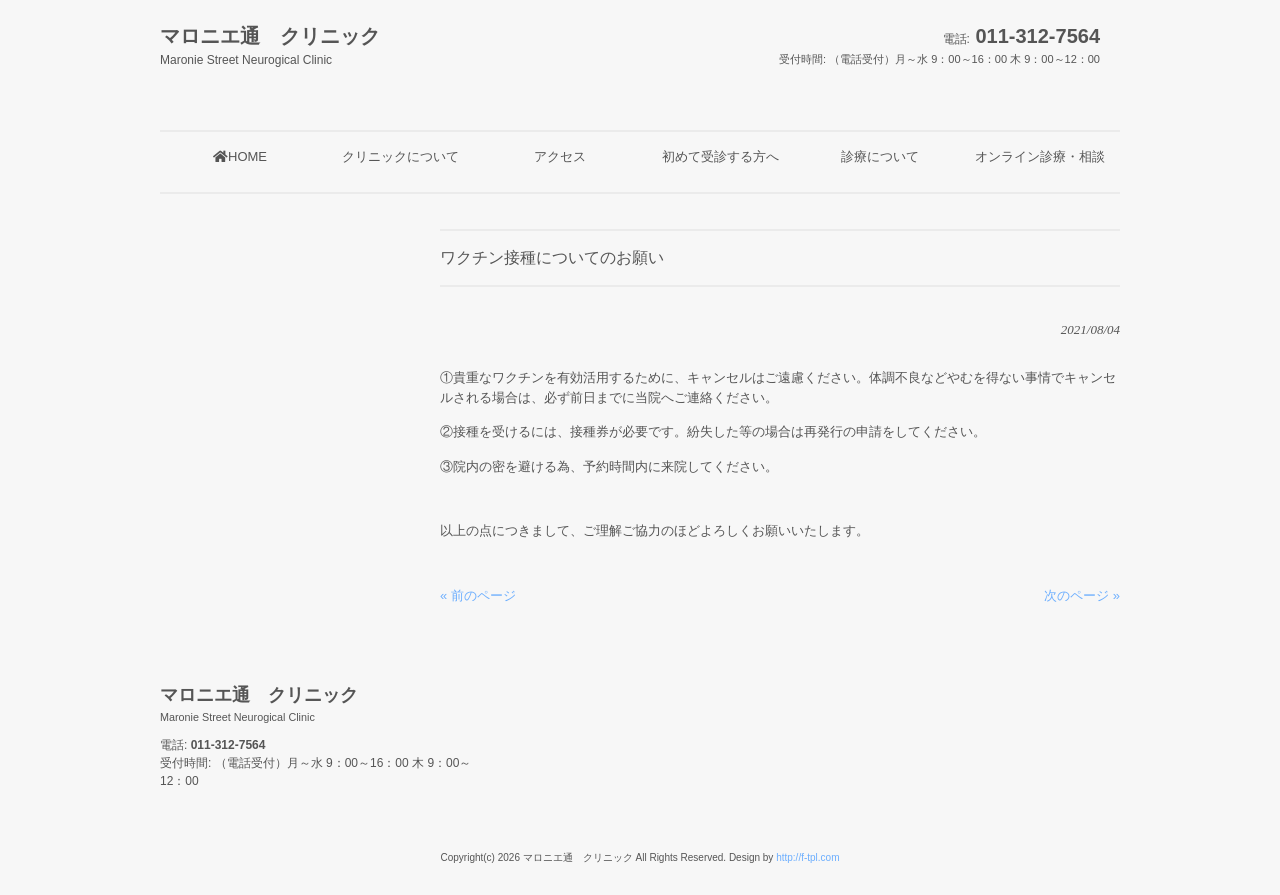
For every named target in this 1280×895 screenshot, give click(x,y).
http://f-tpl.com (807, 857)
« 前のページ (478, 595)
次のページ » (1082, 595)
